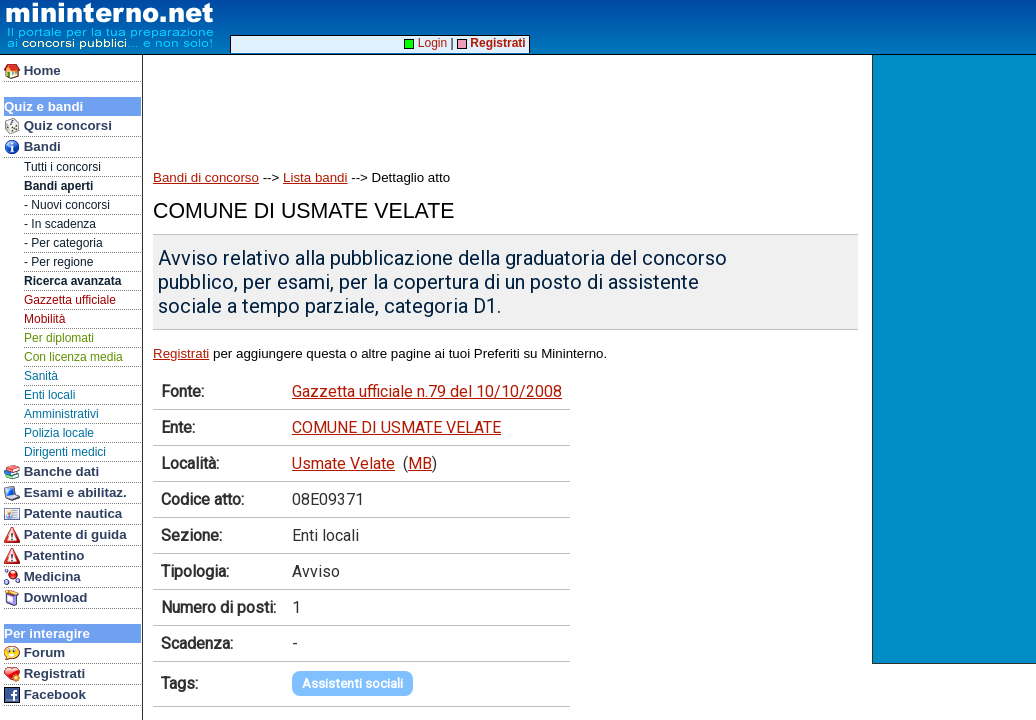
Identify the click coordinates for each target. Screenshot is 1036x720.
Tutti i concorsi (62, 167)
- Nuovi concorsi (67, 205)
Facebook (45, 695)
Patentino (44, 556)
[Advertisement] (956, 359)
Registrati (44, 674)
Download (45, 598)
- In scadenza (60, 224)
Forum (34, 653)
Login (425, 43)
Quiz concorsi (58, 126)
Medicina (42, 577)
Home (32, 71)
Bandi (32, 147)
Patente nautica (63, 514)
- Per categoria (63, 243)
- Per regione (58, 262)
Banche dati (51, 472)
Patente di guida (65, 535)
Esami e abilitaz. (65, 493)
